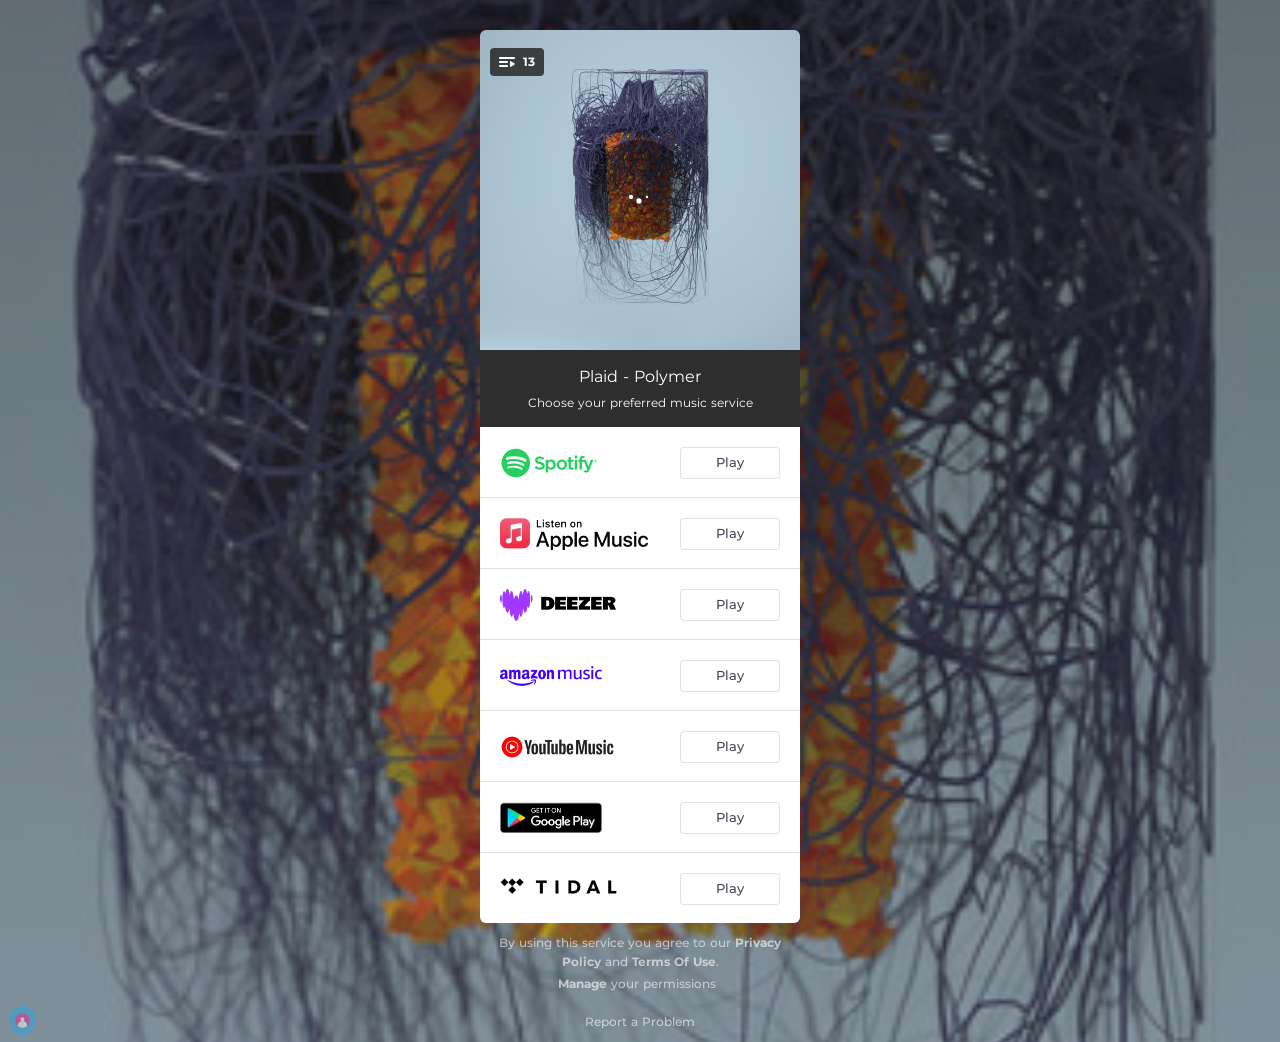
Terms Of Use (674, 961)
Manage (582, 983)
